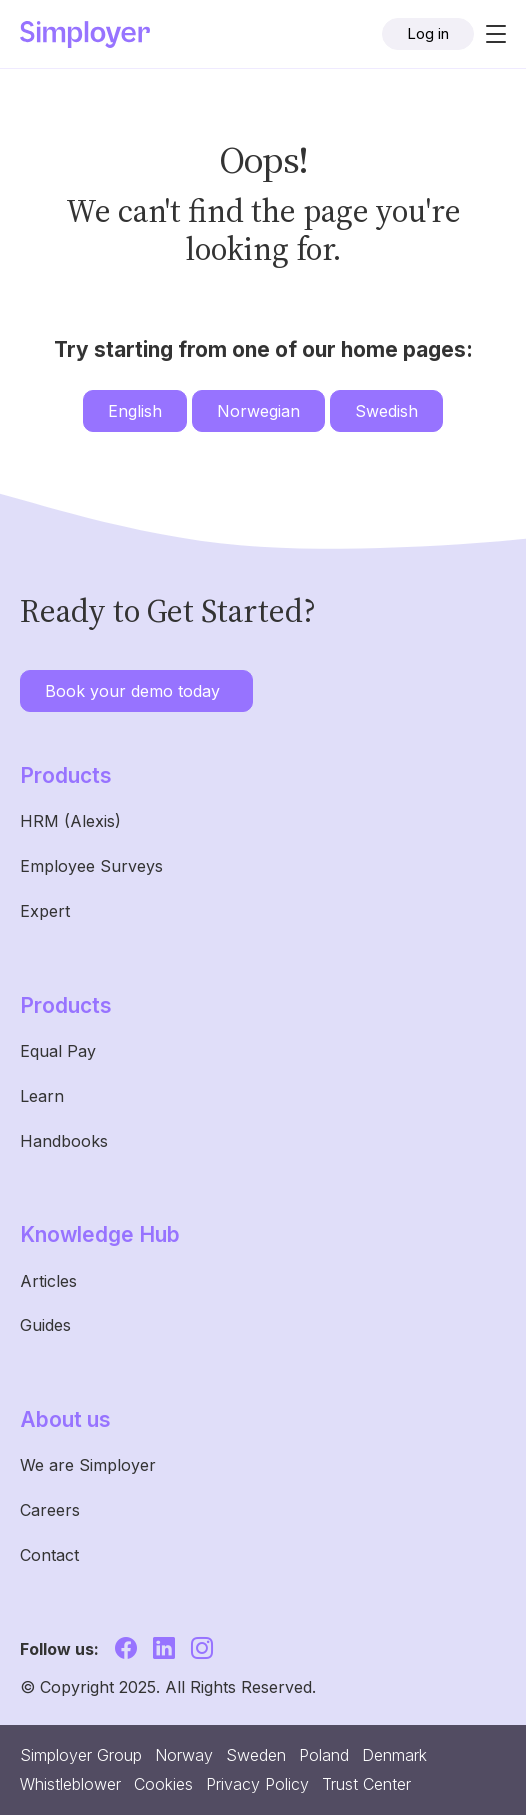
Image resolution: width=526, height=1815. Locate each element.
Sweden (256, 1755)
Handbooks (64, 1141)
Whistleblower (70, 1784)
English (135, 411)
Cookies (163, 1784)
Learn (42, 1096)
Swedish (386, 411)
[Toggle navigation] (490, 34)
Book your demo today (132, 691)
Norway (184, 1755)
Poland (324, 1755)
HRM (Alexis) (70, 821)
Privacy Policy (257, 1784)
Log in (428, 33)
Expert (45, 911)
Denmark (394, 1755)
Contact (49, 1555)
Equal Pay (58, 1051)
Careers (50, 1510)
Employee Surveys (91, 866)
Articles (48, 1281)
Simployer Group (81, 1755)
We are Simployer (88, 1465)
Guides (45, 1325)
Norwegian (258, 411)
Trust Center (366, 1784)
